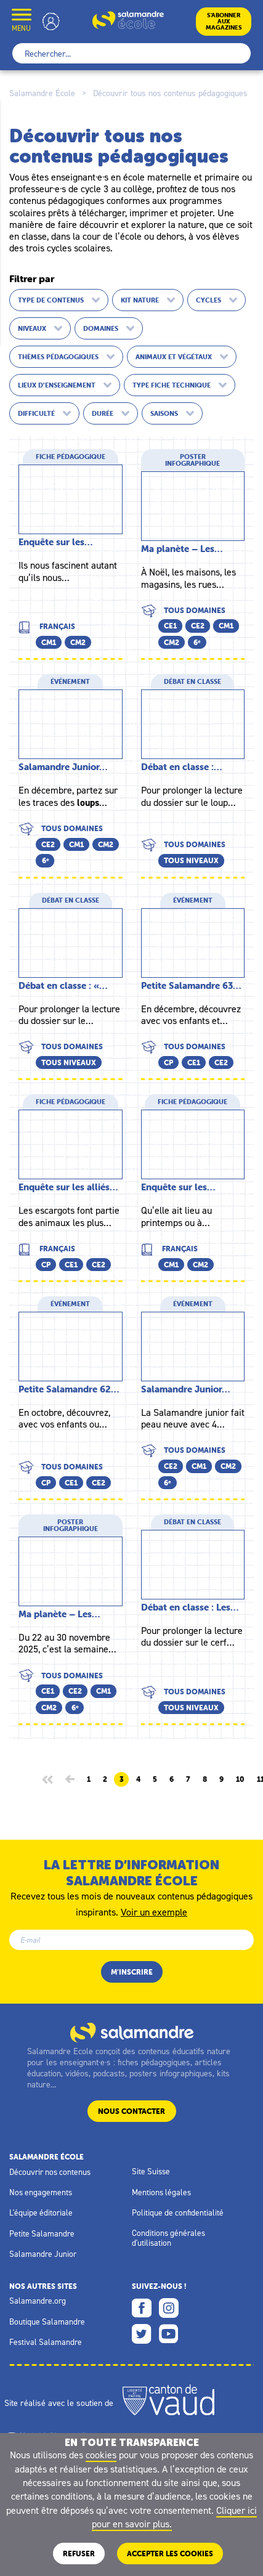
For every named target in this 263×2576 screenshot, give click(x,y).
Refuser (79, 2553)
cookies (101, 2454)
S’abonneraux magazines (224, 21)
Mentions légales (161, 2192)
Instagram (169, 2308)
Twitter (142, 2334)
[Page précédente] (70, 1779)
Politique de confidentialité (178, 2212)
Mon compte (51, 21)
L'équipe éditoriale (41, 2212)
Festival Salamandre (45, 2342)
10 (240, 1779)
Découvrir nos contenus (50, 2172)
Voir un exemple (154, 1911)
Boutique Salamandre (47, 2321)
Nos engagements (40, 2192)
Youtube (169, 2334)
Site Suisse (151, 2171)
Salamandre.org (37, 2301)
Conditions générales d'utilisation (168, 2238)
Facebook (142, 2308)
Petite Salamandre (42, 2233)
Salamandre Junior (42, 2254)
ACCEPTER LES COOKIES (170, 2553)
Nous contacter (131, 2111)
